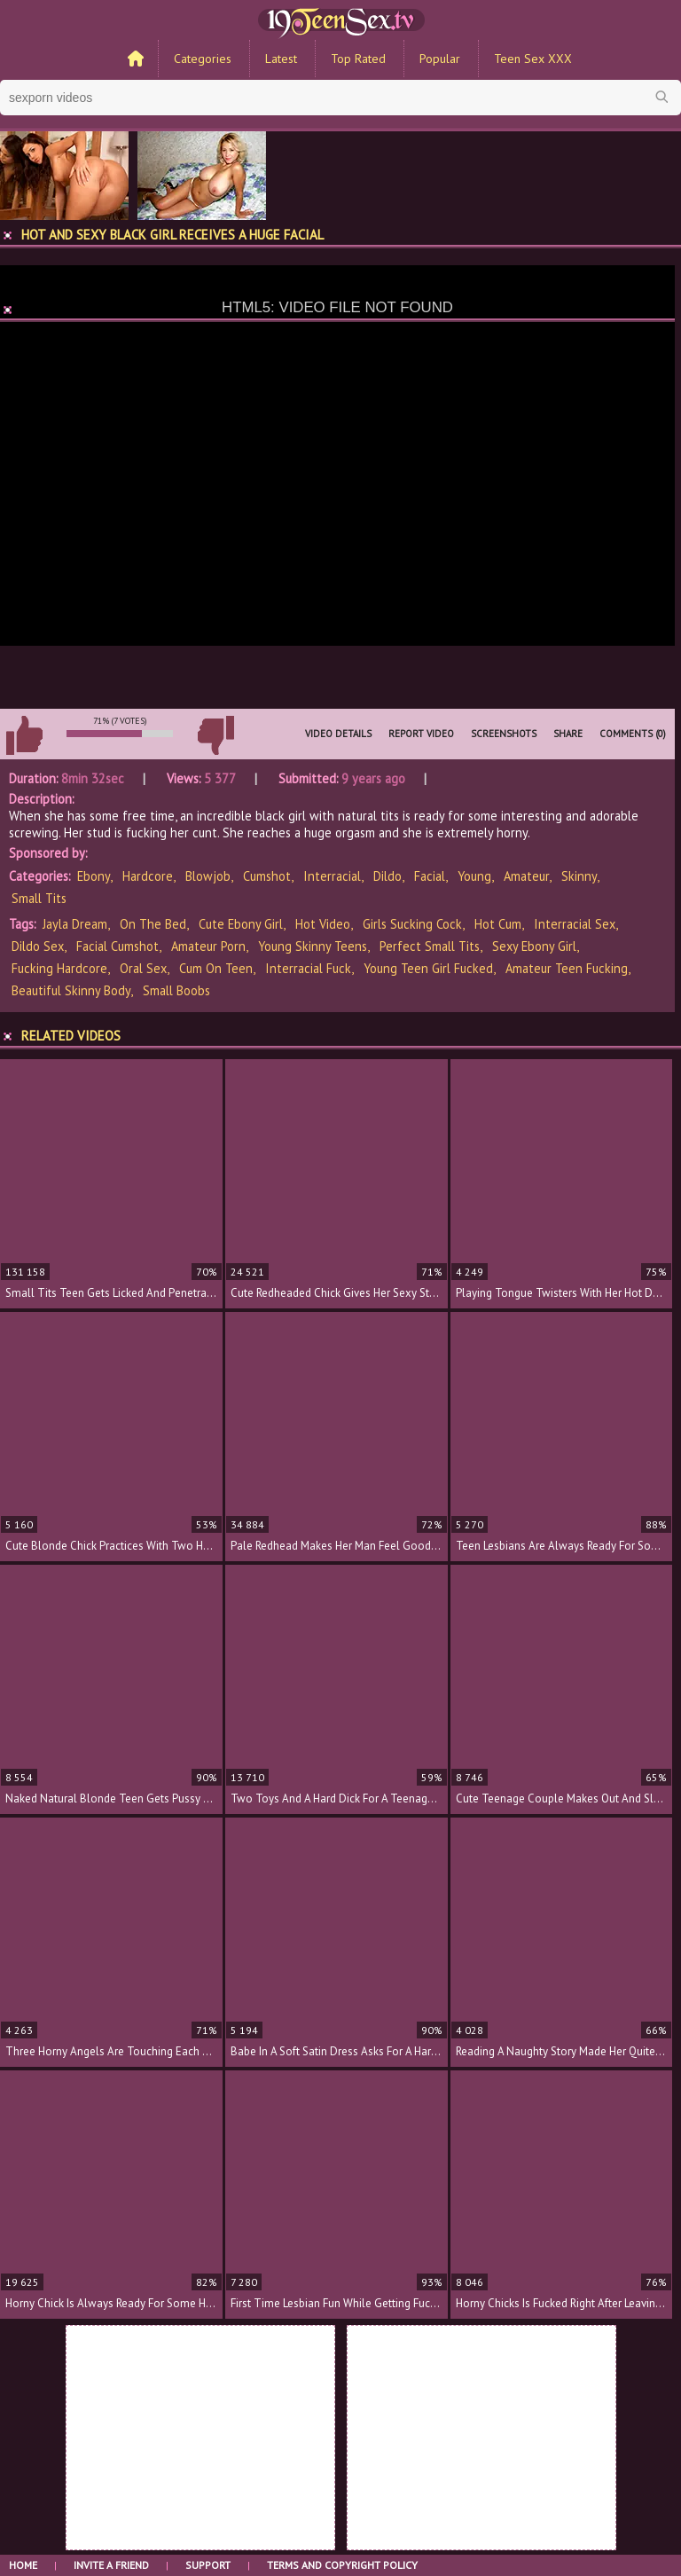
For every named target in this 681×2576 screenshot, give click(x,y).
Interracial (332, 876)
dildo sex (38, 946)
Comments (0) (632, 733)
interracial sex (574, 923)
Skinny (579, 876)
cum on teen (216, 968)
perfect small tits (430, 946)
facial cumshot (117, 946)
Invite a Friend (111, 2565)
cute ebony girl (241, 923)
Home (23, 2565)
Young (474, 876)
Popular (439, 59)
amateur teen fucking (566, 968)
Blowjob (208, 876)
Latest (281, 59)
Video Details (338, 733)
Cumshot (267, 876)
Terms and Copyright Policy (342, 2565)
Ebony (93, 876)
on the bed (153, 923)
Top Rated (358, 59)
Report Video (421, 733)
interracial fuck (308, 968)
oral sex (143, 968)
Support (208, 2565)
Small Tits (39, 898)
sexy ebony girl (534, 946)
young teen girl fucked (428, 968)
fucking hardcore (59, 968)
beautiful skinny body (71, 990)
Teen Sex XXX (533, 59)
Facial (429, 876)
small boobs (176, 990)
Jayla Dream (75, 923)
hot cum (497, 923)
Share (568, 733)
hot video (322, 923)
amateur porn (208, 946)
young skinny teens (312, 946)
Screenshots (503, 733)
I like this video (24, 735)
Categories (202, 59)
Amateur (526, 876)
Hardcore (147, 876)
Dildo (387, 876)
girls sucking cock (412, 923)
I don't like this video (215, 735)
